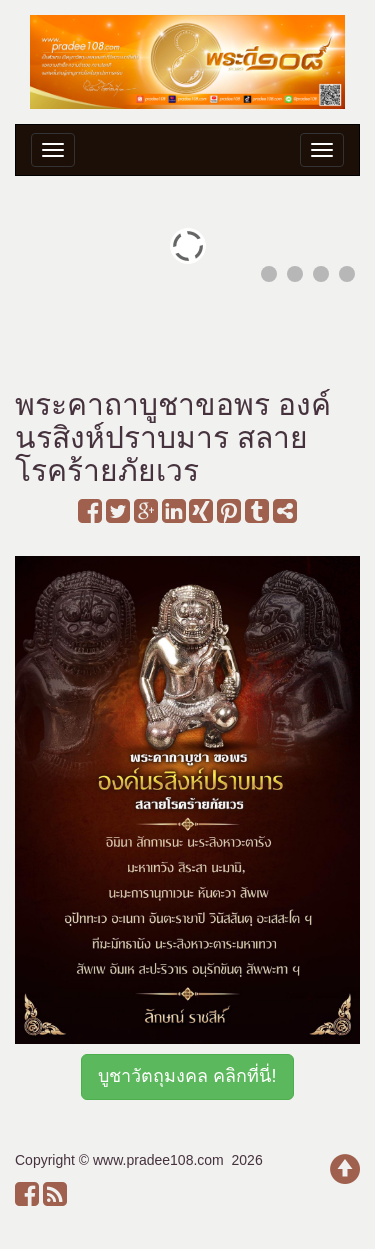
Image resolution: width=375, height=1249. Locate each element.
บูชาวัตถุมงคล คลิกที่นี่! (187, 1076)
